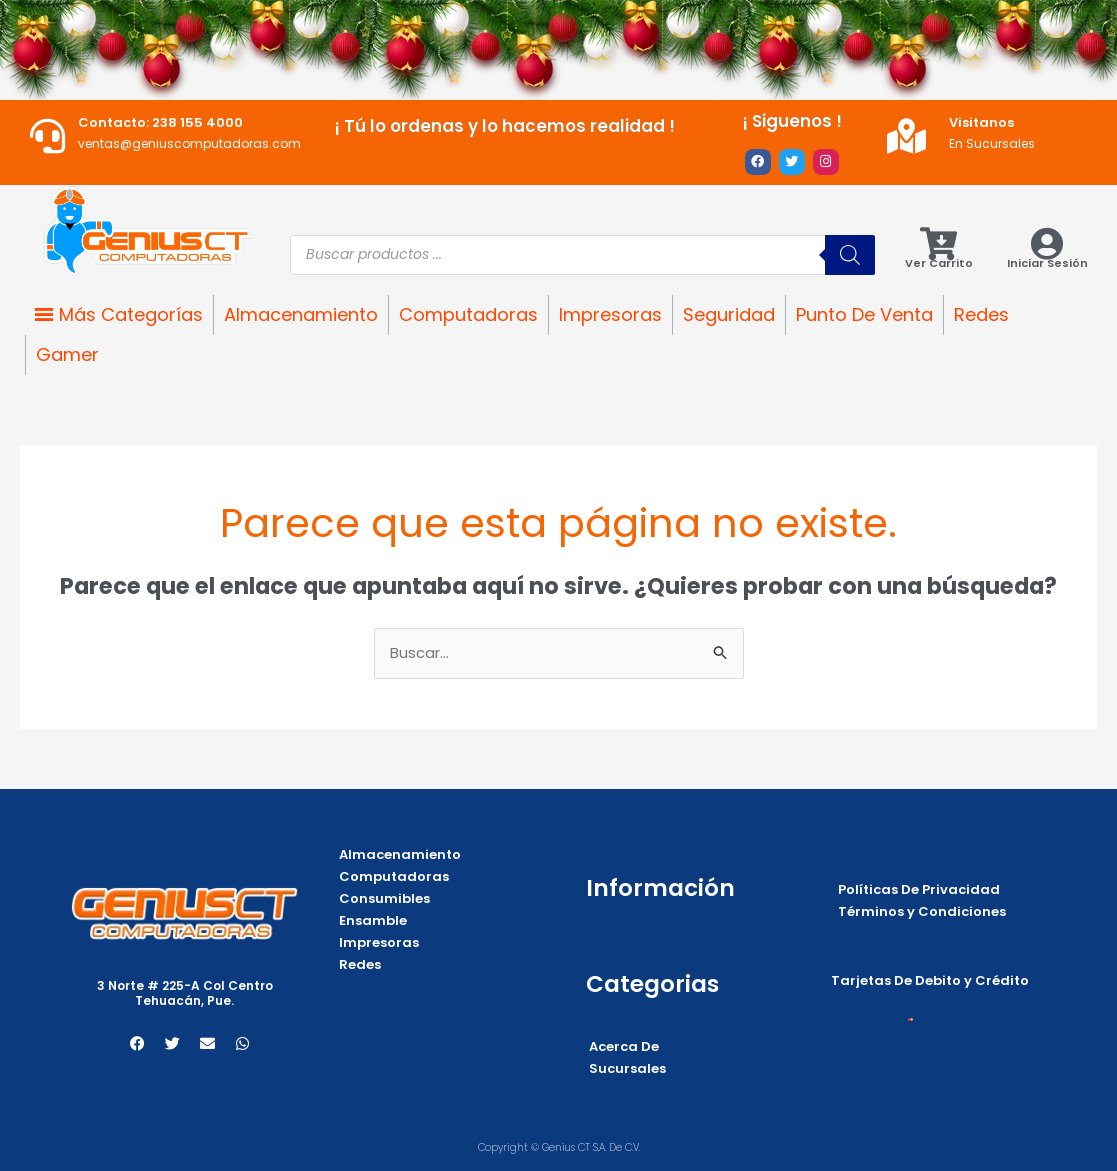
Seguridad (729, 314)
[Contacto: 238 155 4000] (47, 135)
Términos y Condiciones (922, 911)
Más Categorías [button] (131, 314)
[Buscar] (850, 255)
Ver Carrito (939, 263)
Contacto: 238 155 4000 (160, 122)
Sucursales (627, 1068)
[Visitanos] (906, 135)
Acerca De (624, 1046)
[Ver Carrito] (938, 243)
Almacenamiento (301, 314)
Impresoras (610, 314)
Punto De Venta (864, 314)
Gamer (67, 354)
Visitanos (981, 122)
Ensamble (373, 920)
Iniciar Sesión (1047, 263)
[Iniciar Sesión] (1047, 243)
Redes (981, 314)
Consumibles (384, 898)
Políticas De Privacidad (919, 889)
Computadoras (468, 314)
